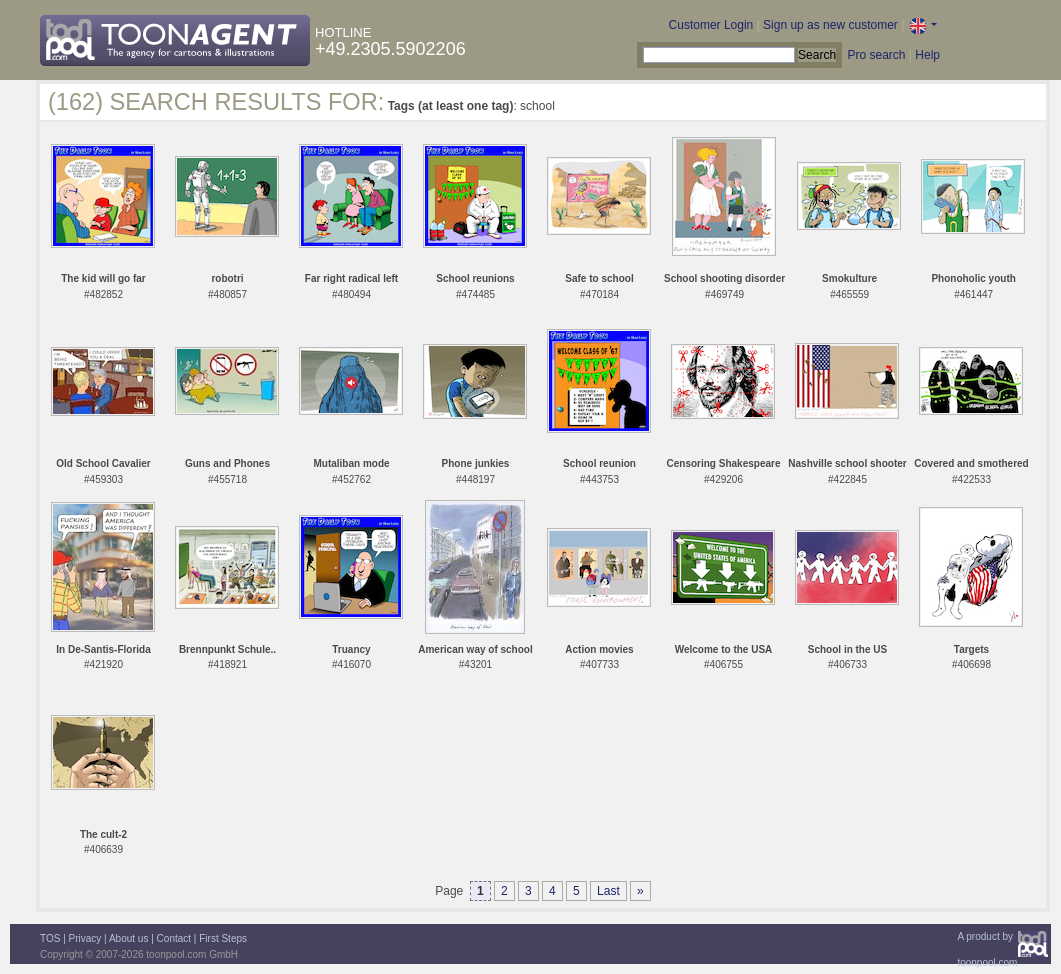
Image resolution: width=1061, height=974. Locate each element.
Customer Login (711, 25)
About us (128, 938)
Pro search (876, 55)
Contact (174, 938)
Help (927, 55)
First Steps (223, 938)
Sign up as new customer (830, 25)
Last (608, 891)
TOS (50, 938)
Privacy (85, 938)
